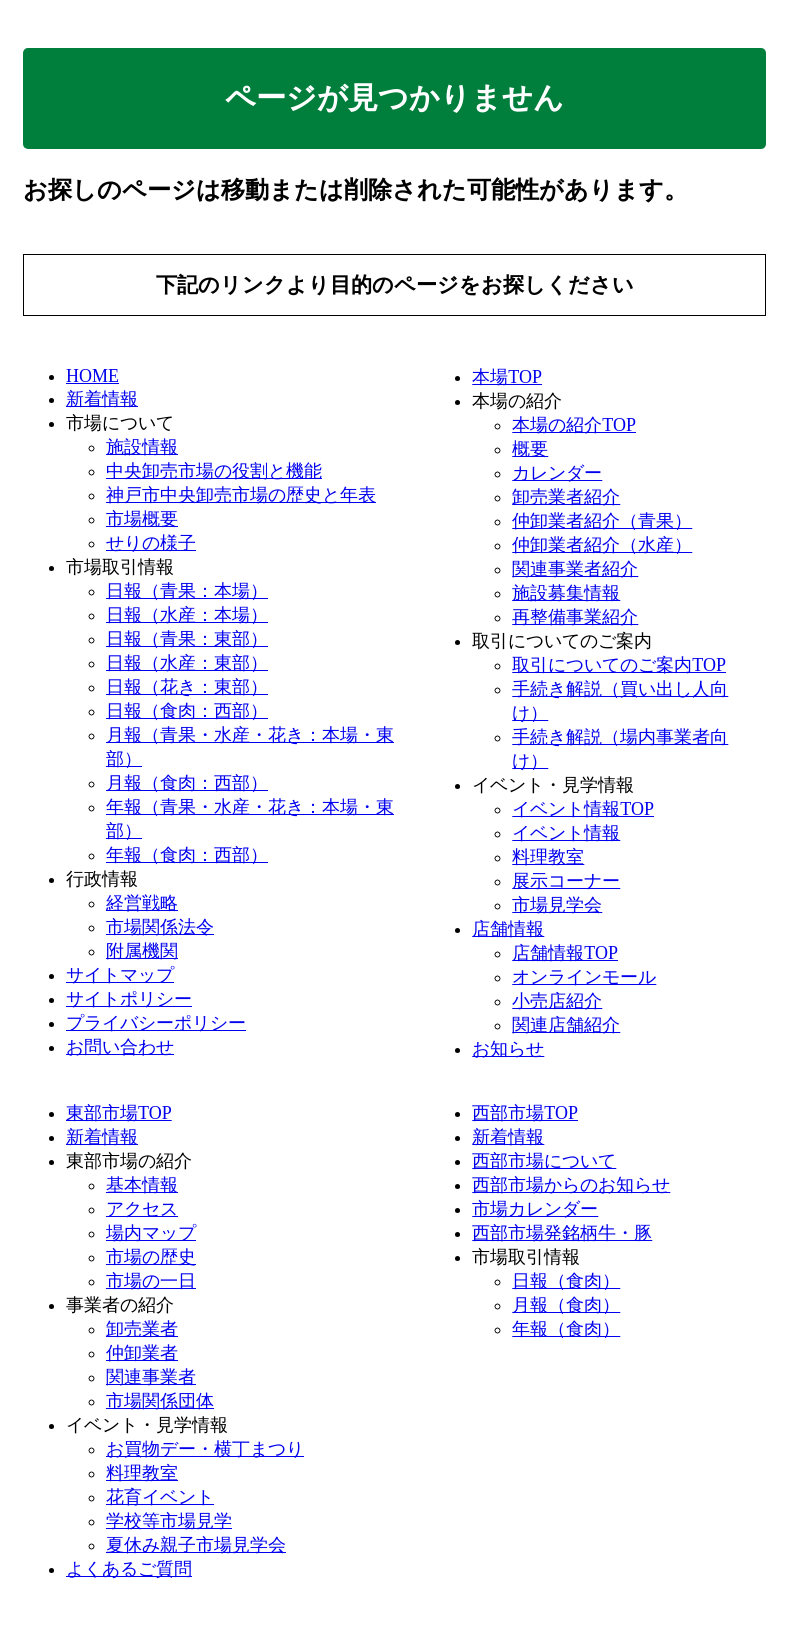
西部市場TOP (525, 1113)
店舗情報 (508, 929)
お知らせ (508, 1049)
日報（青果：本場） (187, 591)
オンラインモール (584, 977)
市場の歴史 (151, 1257)
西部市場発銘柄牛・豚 (562, 1233)
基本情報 (142, 1185)
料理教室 (548, 857)
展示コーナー (566, 881)
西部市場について (544, 1161)
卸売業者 (142, 1329)
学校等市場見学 (169, 1521)
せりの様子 (151, 543)
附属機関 (142, 951)
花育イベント (160, 1497)
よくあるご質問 (129, 1569)
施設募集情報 (566, 593)
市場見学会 (557, 905)
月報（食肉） (566, 1305)
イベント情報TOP (583, 809)
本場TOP (507, 377)
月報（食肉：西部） (187, 783)
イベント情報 (566, 833)
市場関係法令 (160, 927)
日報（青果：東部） (187, 639)
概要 (530, 449)
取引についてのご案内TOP (619, 665)
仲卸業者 (142, 1353)
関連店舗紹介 (566, 1025)
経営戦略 (142, 903)
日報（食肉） (566, 1281)
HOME (92, 376)
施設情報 (142, 447)
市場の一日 (151, 1281)
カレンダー (557, 473)
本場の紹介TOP (574, 425)
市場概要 (142, 519)
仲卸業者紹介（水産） (602, 545)
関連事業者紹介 (575, 569)
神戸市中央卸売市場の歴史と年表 (241, 495)
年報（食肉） (566, 1329)
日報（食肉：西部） (187, 711)
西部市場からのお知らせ (571, 1185)
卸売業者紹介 (566, 497)
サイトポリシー (129, 999)
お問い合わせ (120, 1047)
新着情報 (102, 399)
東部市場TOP (119, 1113)
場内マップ (151, 1233)
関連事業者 (151, 1377)
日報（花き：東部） (187, 687)
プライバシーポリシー (156, 1023)
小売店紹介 (557, 1001)
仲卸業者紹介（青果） (602, 521)
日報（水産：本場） (187, 615)
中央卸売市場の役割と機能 (214, 471)
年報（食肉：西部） (187, 855)
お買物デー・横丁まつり (205, 1449)
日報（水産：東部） (187, 663)
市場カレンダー (535, 1209)
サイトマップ (120, 975)
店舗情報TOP (565, 953)
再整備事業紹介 (575, 617)
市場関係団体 (160, 1401)
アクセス (142, 1209)
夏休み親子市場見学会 (196, 1545)
